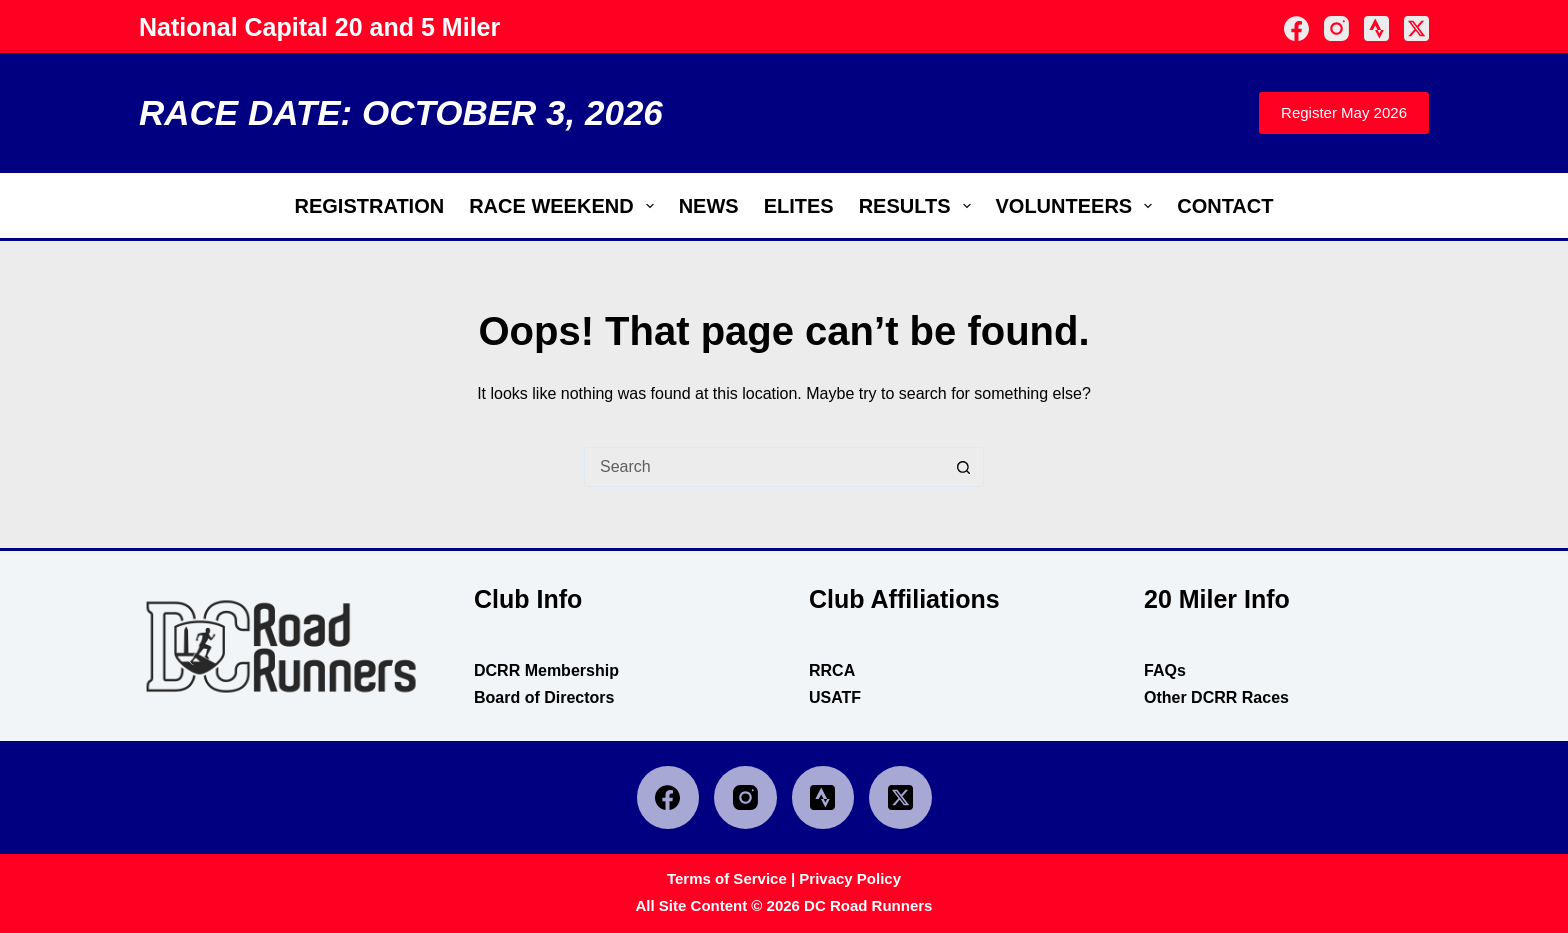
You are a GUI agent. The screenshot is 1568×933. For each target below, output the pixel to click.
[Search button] (964, 467)
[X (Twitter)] (1416, 28)
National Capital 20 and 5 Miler (319, 27)
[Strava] (1376, 28)
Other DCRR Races (1216, 697)
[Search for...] (764, 467)
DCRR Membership (546, 670)
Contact (1225, 206)
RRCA (832, 670)
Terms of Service (727, 878)
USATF (835, 697)
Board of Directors (544, 697)
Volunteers (1078, 206)
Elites (799, 206)
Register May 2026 (1344, 112)
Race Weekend (565, 206)
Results (919, 206)
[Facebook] (1296, 28)
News (709, 206)
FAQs (1165, 670)
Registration (370, 206)
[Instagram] (1336, 28)
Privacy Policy (850, 878)
